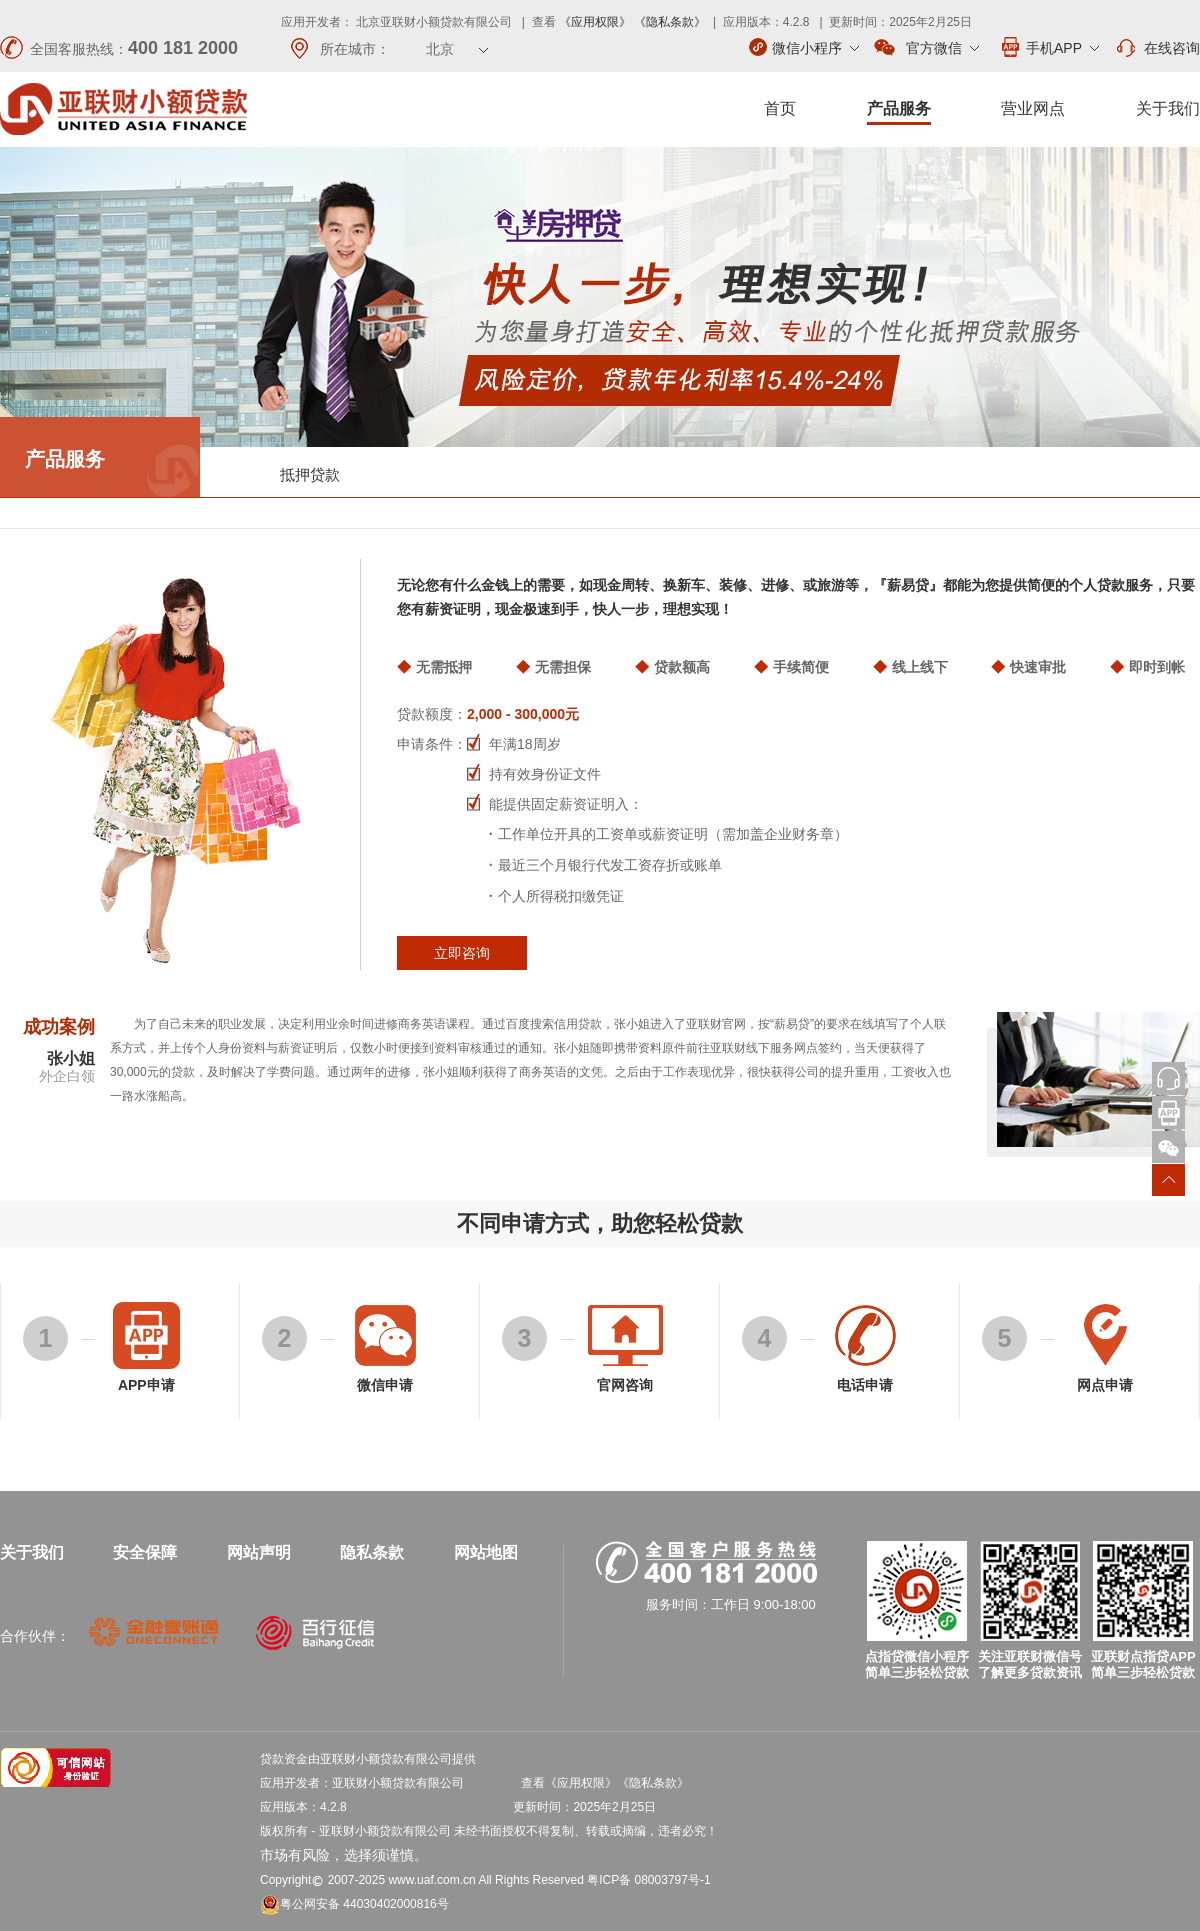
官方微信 (926, 48)
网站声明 (259, 1552)
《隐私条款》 (670, 22)
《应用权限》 (595, 22)
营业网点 (1033, 108)
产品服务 (899, 108)
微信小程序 (804, 47)
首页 (780, 108)
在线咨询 (1157, 48)
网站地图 (486, 1552)
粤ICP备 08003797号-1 (648, 1880)
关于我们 (1168, 108)
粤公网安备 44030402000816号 (354, 1904)
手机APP (1049, 47)
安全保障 (145, 1552)
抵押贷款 (310, 474)
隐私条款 (372, 1552)
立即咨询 (462, 953)
